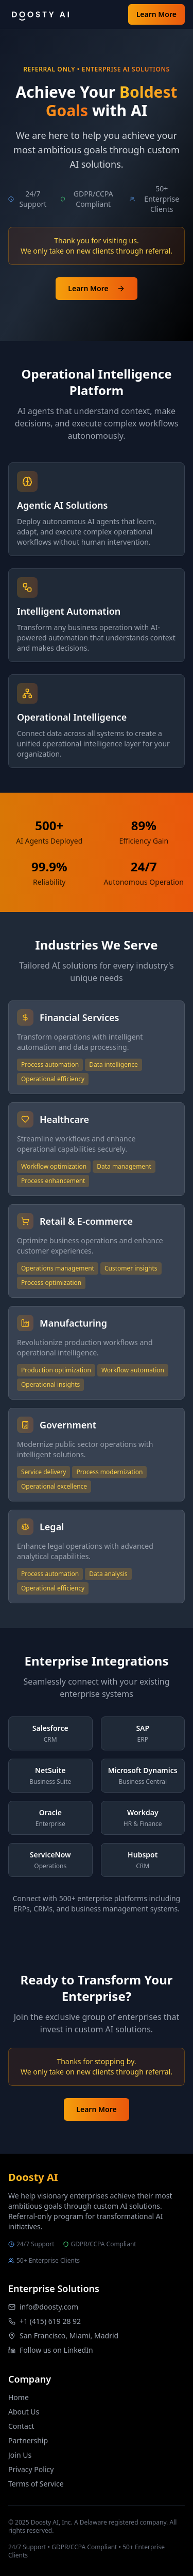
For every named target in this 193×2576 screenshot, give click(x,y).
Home (18, 2397)
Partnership (28, 2440)
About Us (23, 2412)
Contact (21, 2426)
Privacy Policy (31, 2469)
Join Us (19, 2455)
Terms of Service (36, 2484)
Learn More (156, 14)
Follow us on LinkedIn (56, 2350)
